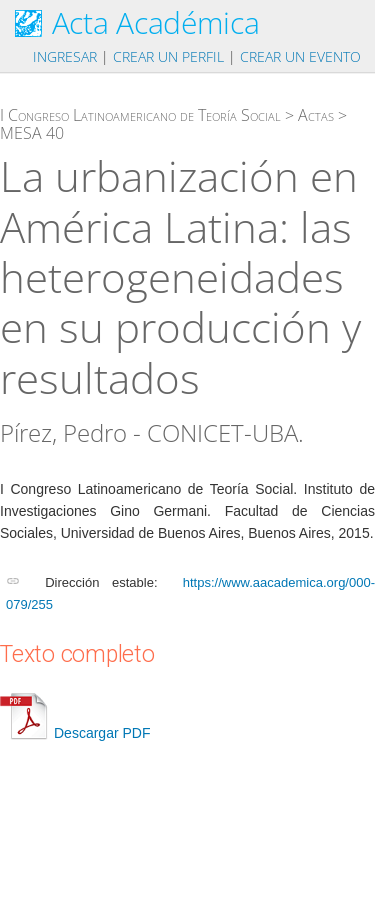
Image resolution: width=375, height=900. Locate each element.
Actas (316, 115)
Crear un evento (300, 56)
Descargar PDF (75, 733)
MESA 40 (32, 133)
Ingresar (65, 56)
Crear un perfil (168, 56)
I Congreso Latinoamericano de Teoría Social (140, 115)
